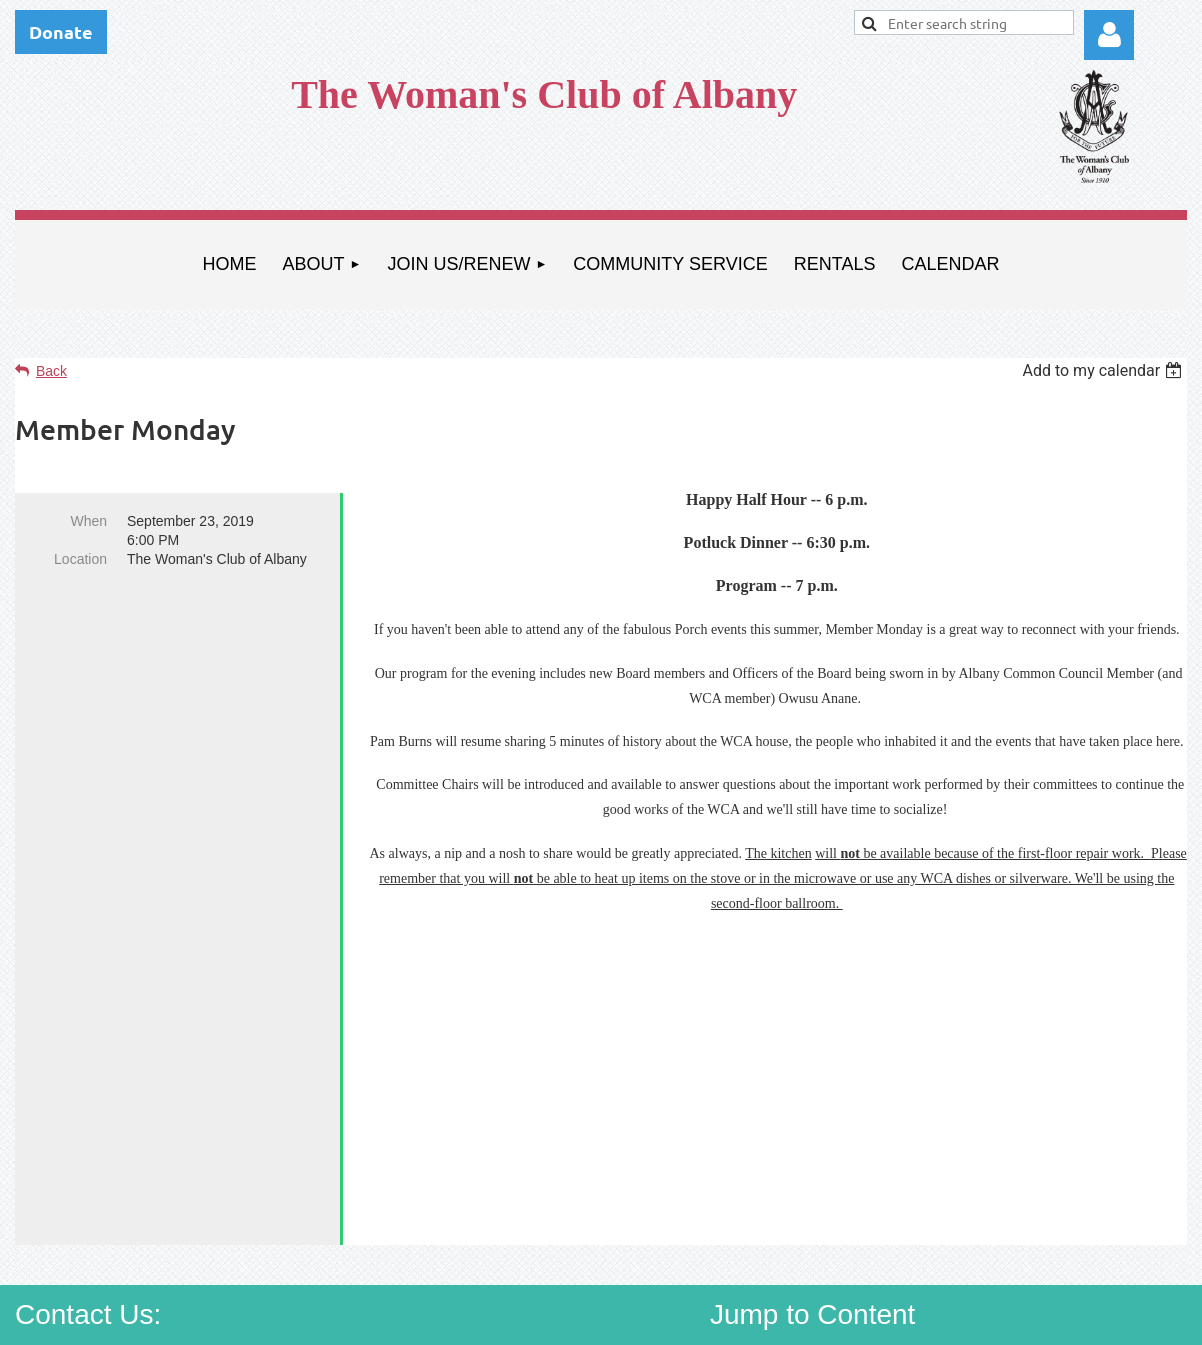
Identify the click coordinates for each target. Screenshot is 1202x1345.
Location (80, 559)
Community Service (850, 1230)
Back (51, 371)
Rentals (992, 1230)
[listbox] (1104, 370)
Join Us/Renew (965, 1195)
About (846, 1195)
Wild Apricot (959, 1320)
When (88, 521)
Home (763, 1195)
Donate (61, 31)
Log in (1109, 35)
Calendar (1091, 1230)
